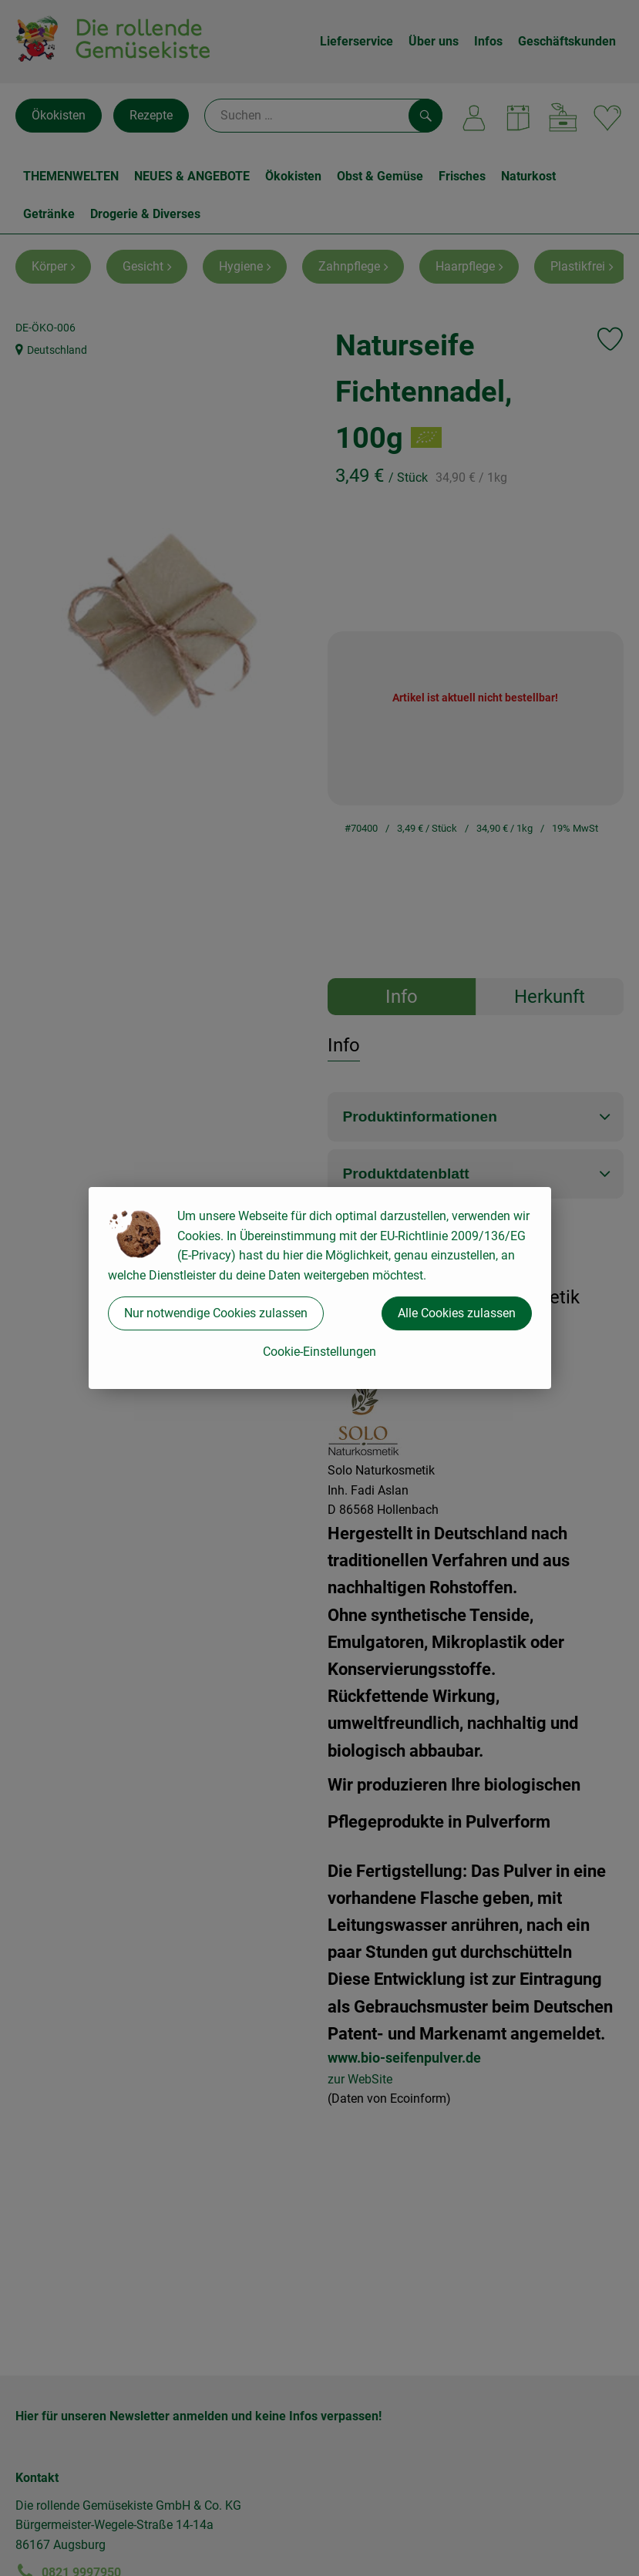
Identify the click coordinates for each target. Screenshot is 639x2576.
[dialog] (319, 1288)
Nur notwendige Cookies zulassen (216, 1313)
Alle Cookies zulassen (457, 1313)
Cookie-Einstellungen (319, 1351)
